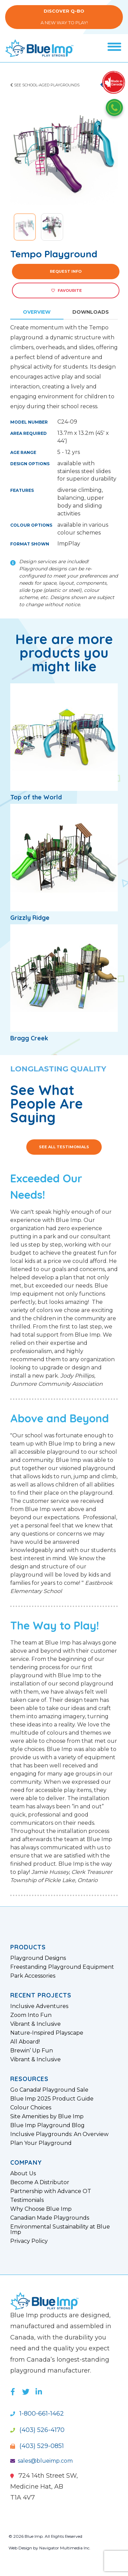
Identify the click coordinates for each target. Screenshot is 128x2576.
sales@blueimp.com (41, 2461)
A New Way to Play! (64, 17)
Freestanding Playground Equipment (62, 1967)
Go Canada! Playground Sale (49, 2090)
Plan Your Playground (41, 2143)
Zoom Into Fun (31, 2015)
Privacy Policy (29, 2241)
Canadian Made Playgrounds (49, 2218)
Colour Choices (30, 2107)
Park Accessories (32, 1976)
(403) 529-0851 (37, 2446)
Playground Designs (38, 1958)
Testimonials (27, 2200)
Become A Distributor (39, 2182)
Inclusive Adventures (39, 2006)
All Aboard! (25, 2042)
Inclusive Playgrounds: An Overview (59, 2134)
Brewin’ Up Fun (31, 2050)
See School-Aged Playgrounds (45, 85)
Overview (37, 312)
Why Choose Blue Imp (41, 2209)
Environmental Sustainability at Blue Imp (60, 2229)
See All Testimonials (64, 1146)
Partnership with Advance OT (50, 2191)
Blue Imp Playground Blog (47, 2125)
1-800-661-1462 (37, 2413)
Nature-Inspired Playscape (46, 2033)
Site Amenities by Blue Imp (47, 2116)
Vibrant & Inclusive (35, 2024)
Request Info (66, 271)
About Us (23, 2173)
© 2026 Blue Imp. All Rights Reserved (45, 2536)
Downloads (90, 312)
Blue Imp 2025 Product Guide (52, 2099)
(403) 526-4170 (37, 2430)
